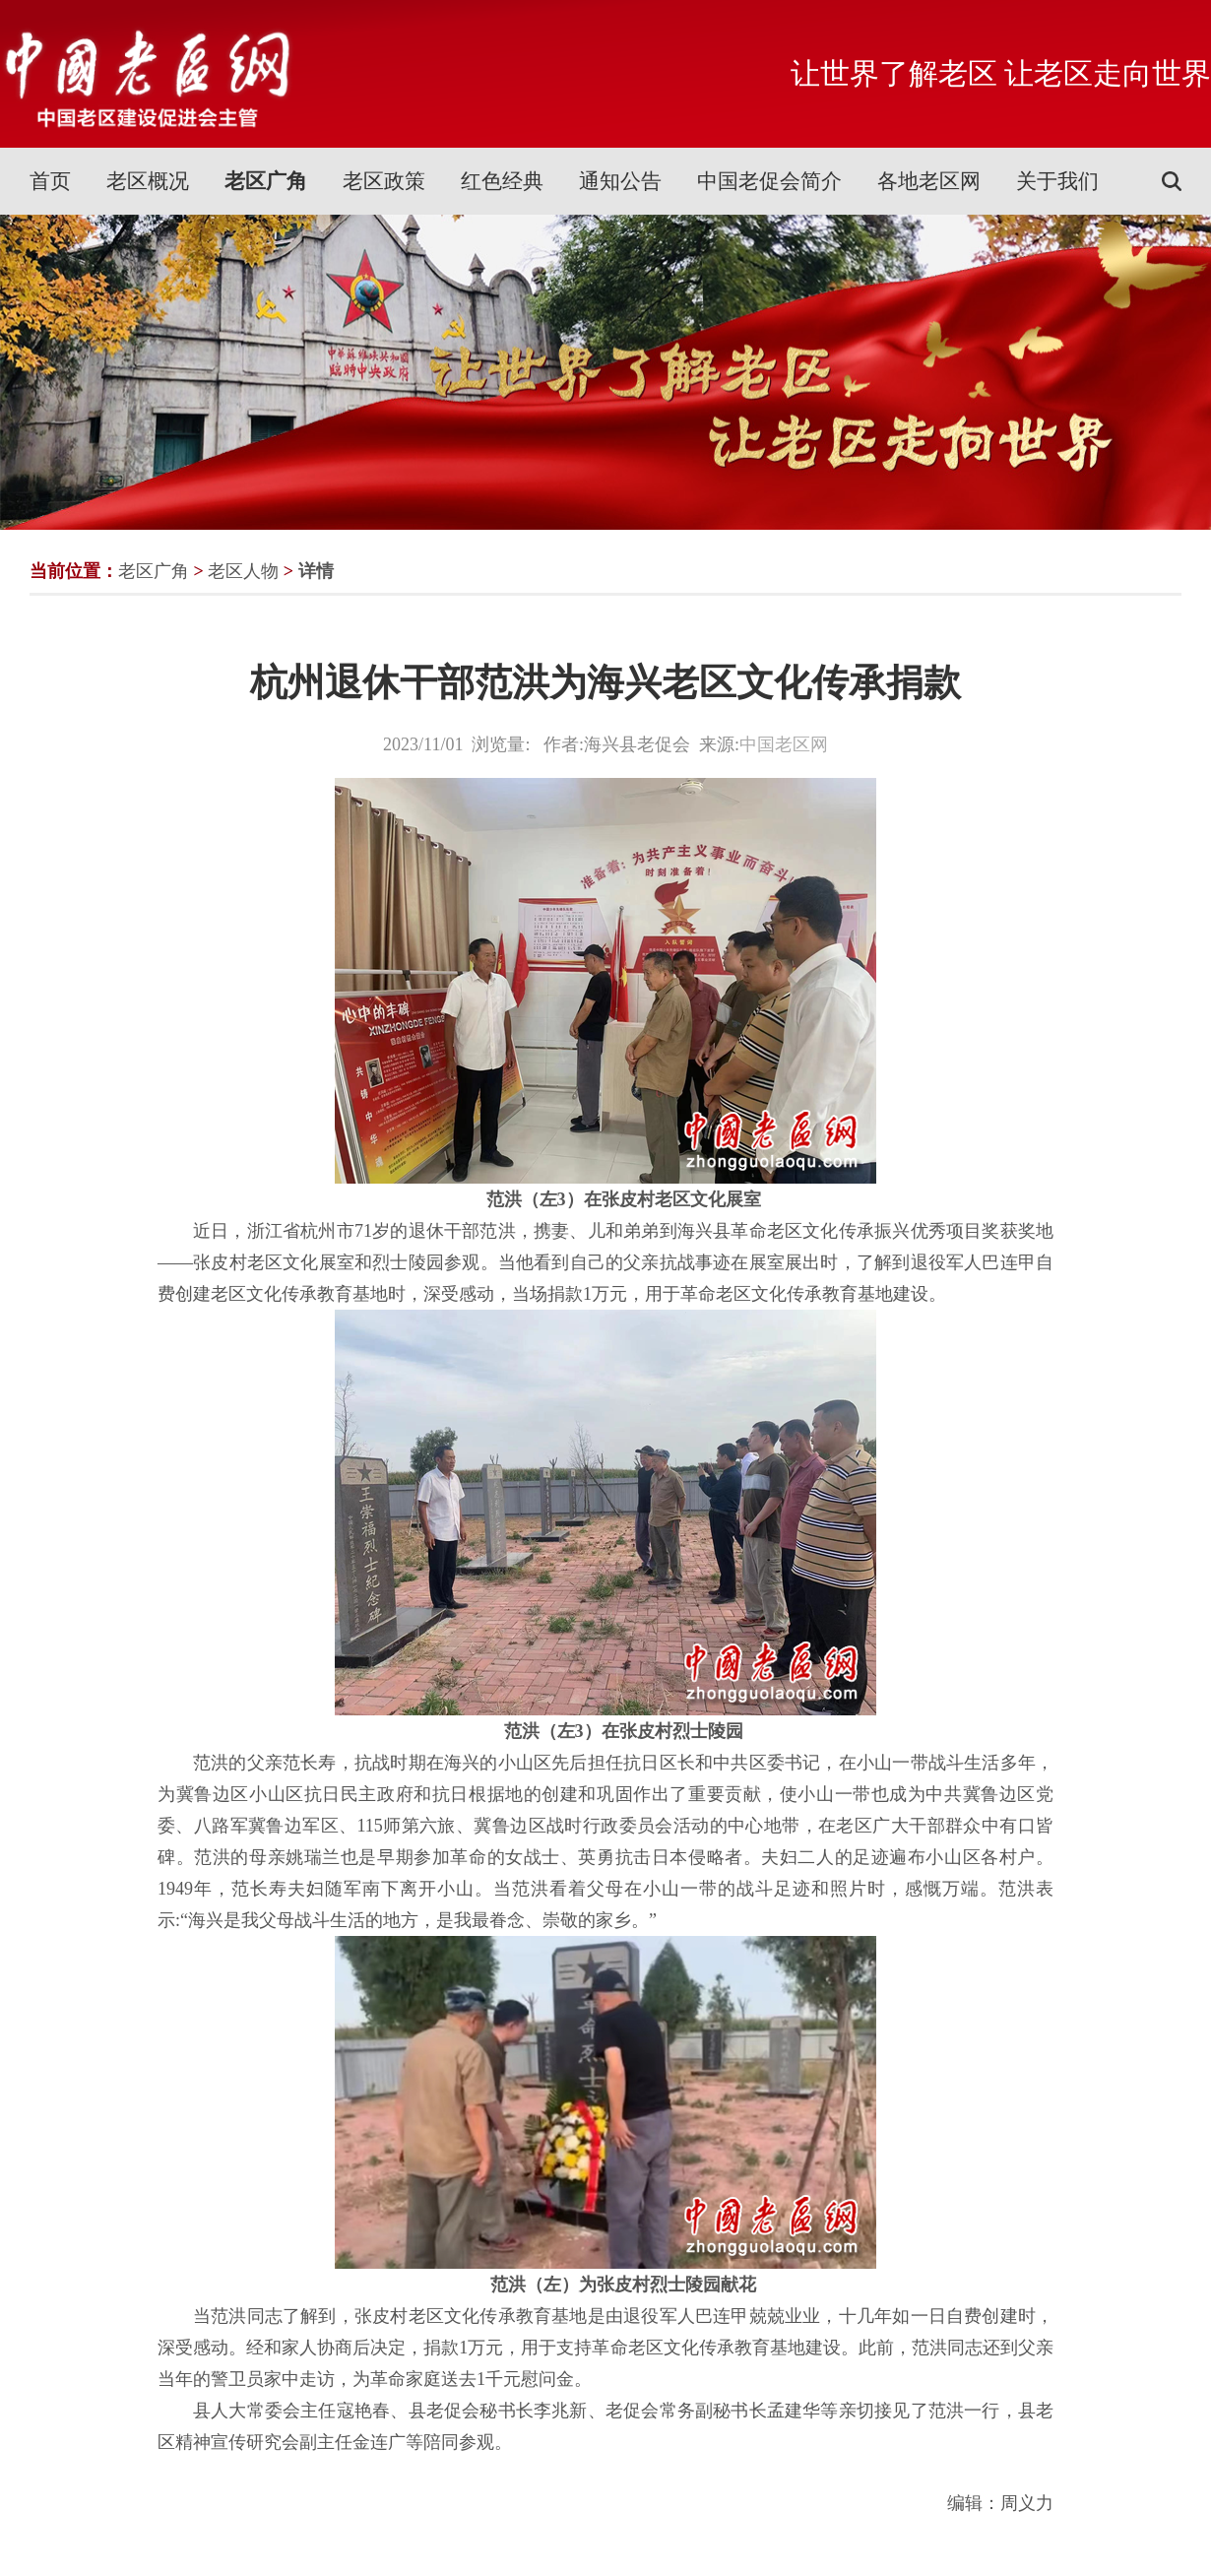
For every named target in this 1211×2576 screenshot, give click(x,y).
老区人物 (243, 571)
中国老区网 (783, 744)
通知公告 (620, 181)
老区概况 (147, 181)
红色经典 (502, 181)
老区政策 (384, 181)
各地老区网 (929, 181)
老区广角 (265, 181)
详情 (316, 571)
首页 (50, 181)
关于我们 (1057, 181)
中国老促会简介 (769, 181)
